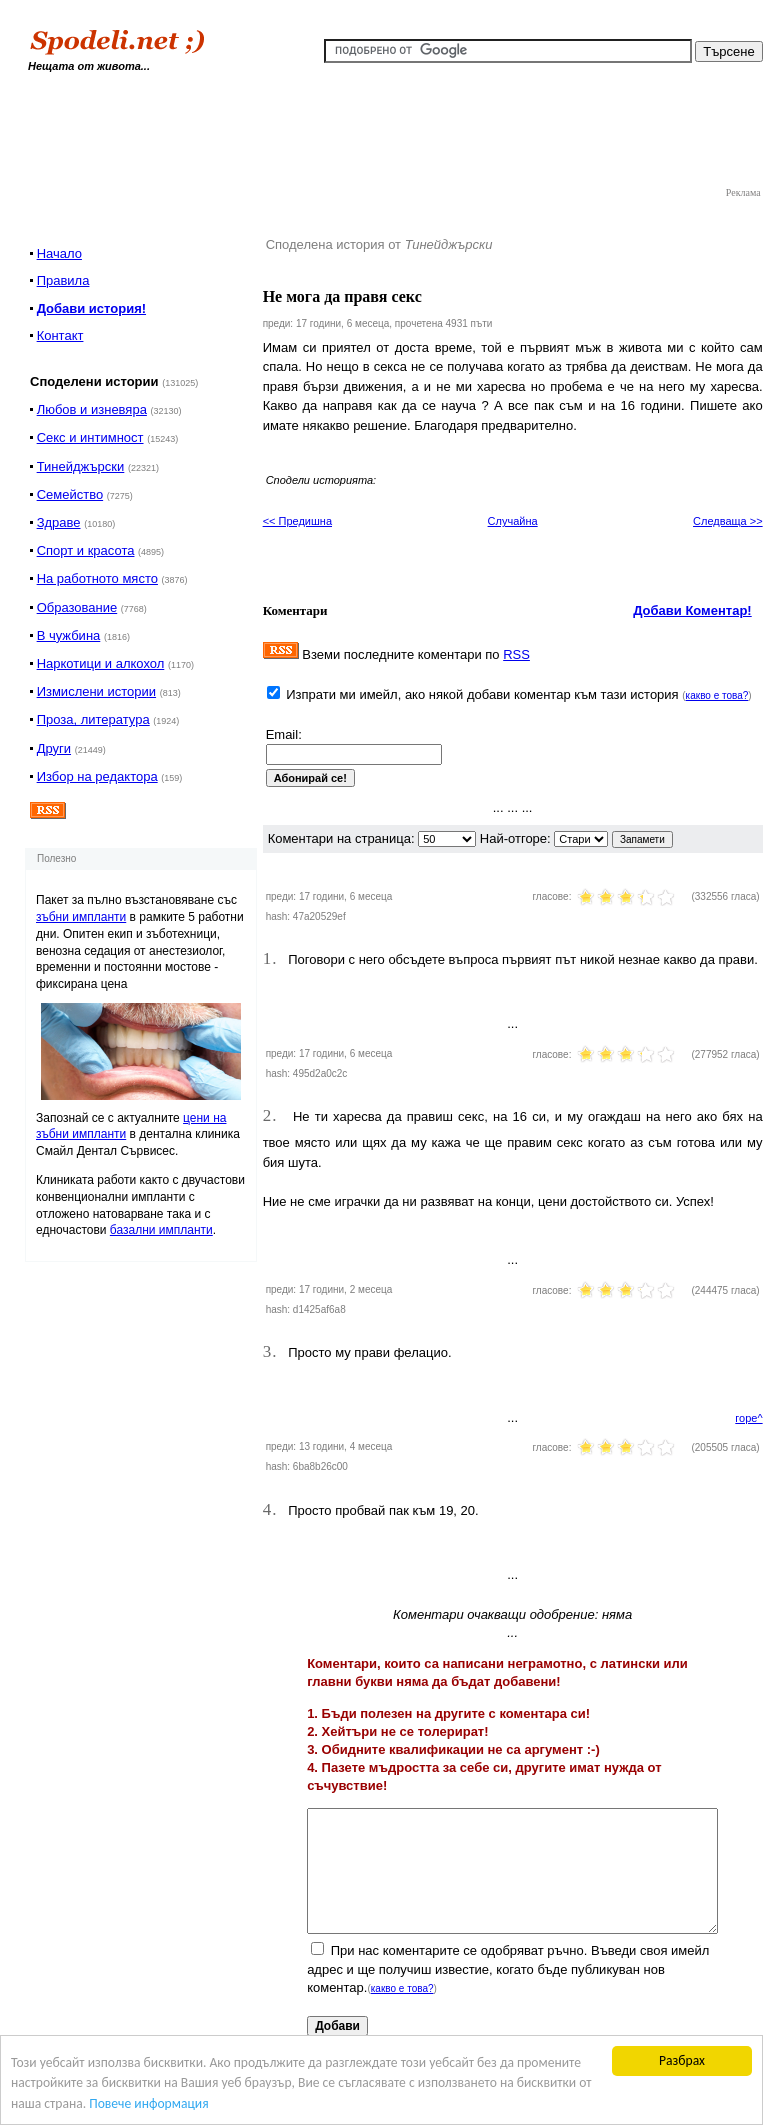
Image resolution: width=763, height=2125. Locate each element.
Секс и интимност (90, 437)
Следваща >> (728, 521)
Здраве (59, 522)
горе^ (748, 1418)
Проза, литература (93, 719)
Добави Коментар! (692, 610)
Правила (63, 280)
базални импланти (161, 1230)
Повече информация (148, 2103)
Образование (77, 607)
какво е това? (717, 695)
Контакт (60, 335)
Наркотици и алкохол (101, 663)
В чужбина (69, 635)
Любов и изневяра (92, 409)
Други (54, 748)
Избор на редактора (97, 776)
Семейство (70, 494)
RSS (516, 654)
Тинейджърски (81, 466)
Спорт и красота (86, 550)
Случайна (513, 521)
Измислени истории (96, 691)
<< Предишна (297, 521)
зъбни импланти (81, 917)
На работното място (97, 578)
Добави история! (91, 308)
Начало (59, 253)
